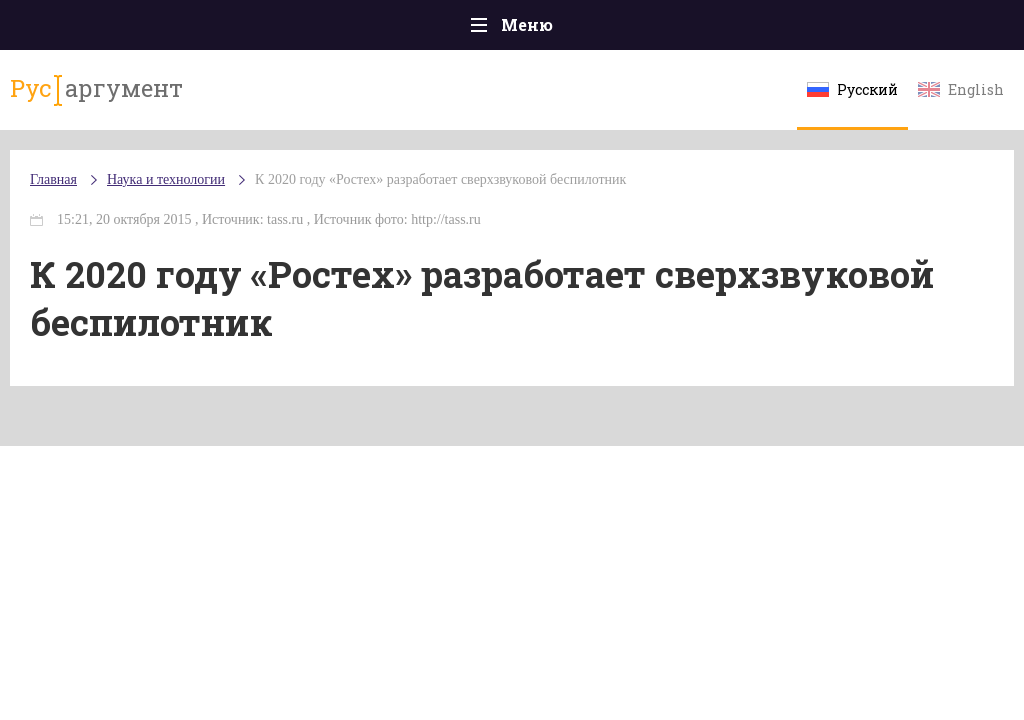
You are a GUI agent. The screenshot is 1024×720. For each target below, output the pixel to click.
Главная (53, 179)
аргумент (96, 89)
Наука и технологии (166, 179)
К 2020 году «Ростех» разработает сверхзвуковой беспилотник (440, 179)
